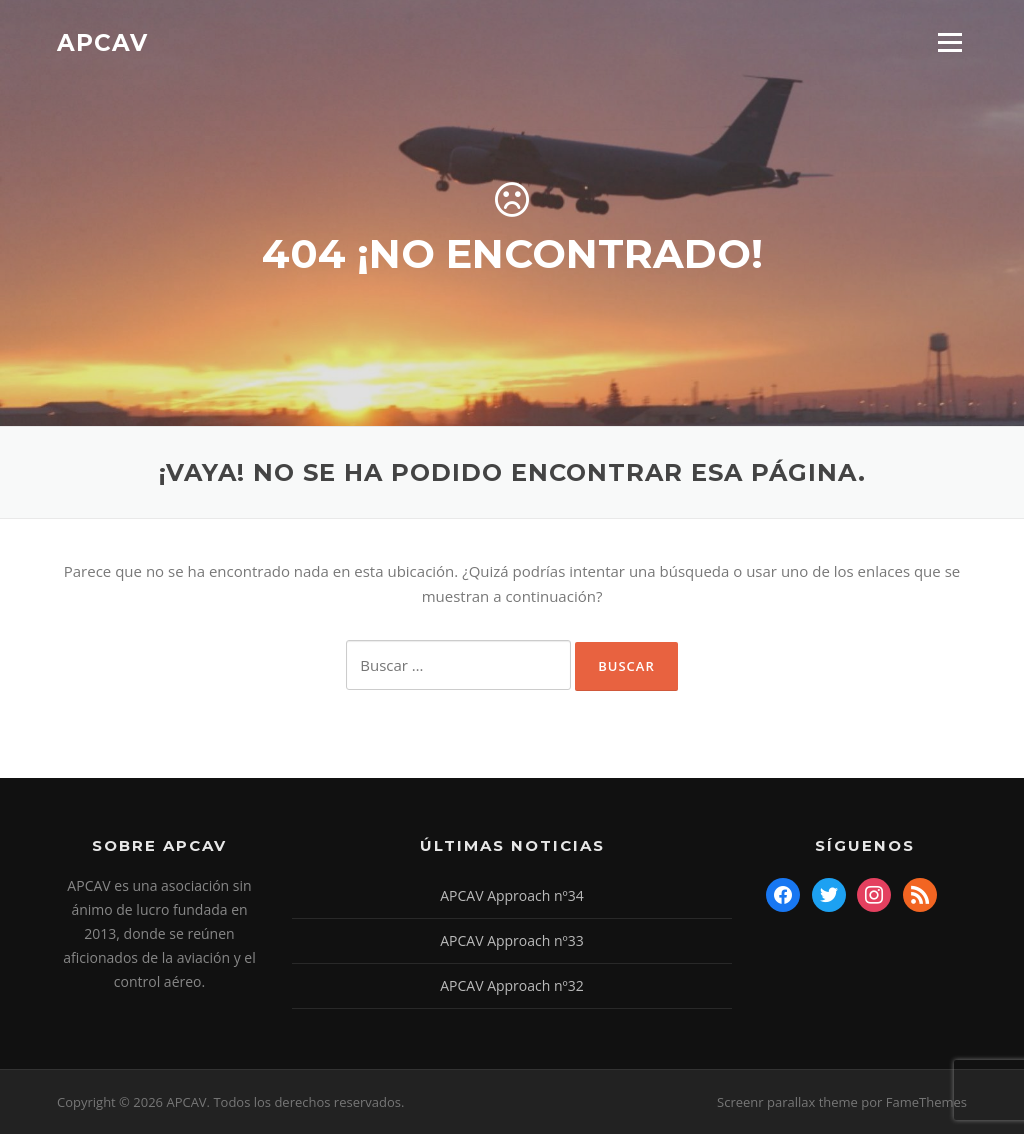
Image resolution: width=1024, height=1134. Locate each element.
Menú (949, 42)
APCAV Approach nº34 (512, 895)
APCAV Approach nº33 (512, 940)
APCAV (102, 42)
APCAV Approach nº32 (512, 985)
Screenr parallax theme (787, 1102)
